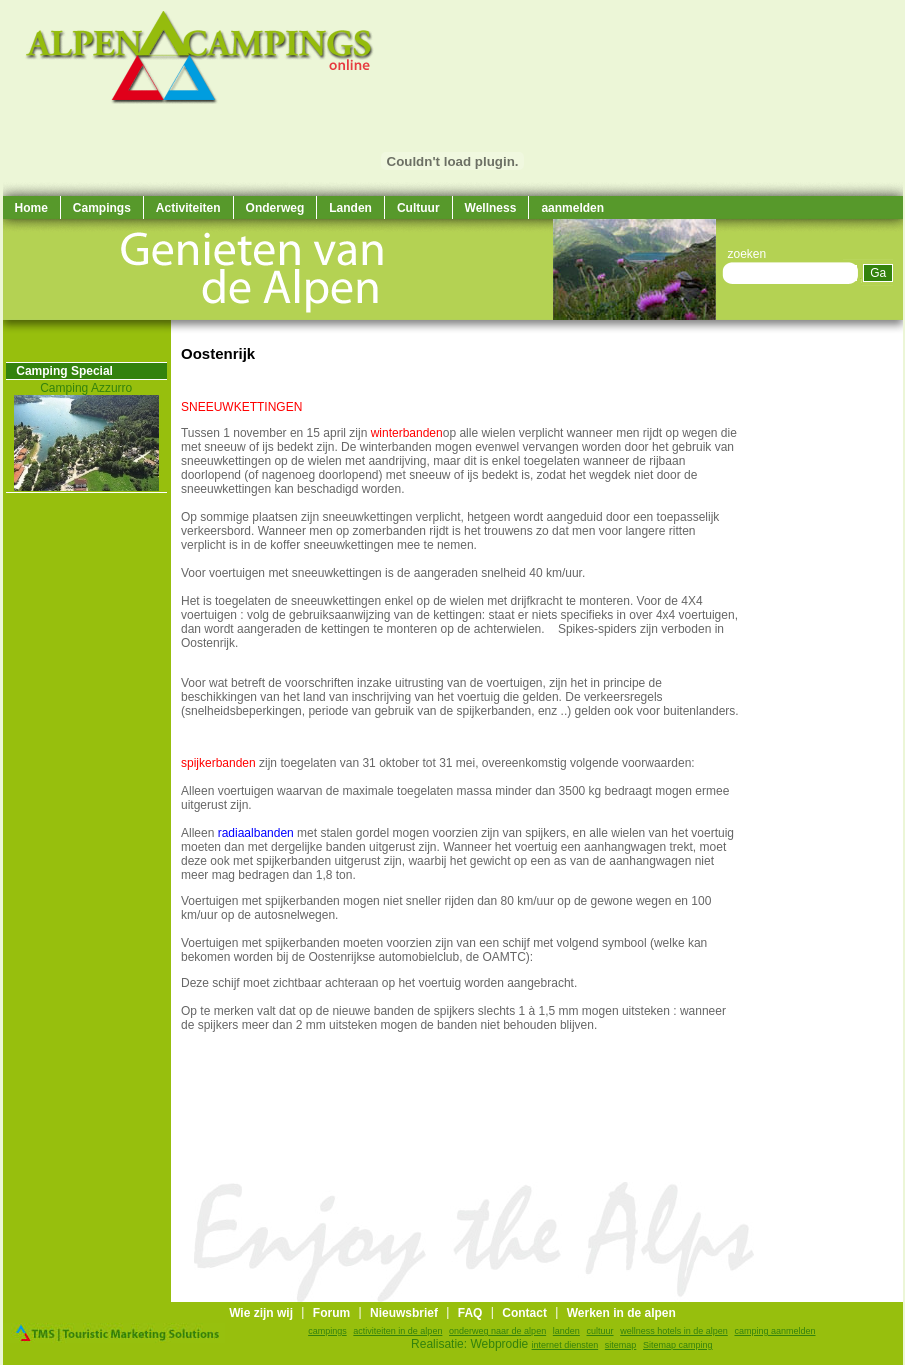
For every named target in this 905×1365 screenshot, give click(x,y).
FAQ (470, 1313)
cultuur (600, 1331)
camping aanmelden (774, 1331)
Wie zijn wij (261, 1313)
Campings (102, 208)
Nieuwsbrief (404, 1313)
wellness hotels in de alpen (674, 1331)
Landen (350, 208)
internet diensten (565, 1345)
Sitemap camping (678, 1345)
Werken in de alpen (621, 1313)
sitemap (621, 1345)
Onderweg (275, 208)
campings (327, 1331)
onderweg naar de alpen (497, 1331)
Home (31, 208)
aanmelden (572, 208)
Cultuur (418, 208)
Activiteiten (188, 208)
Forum (331, 1313)
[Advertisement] (843, 620)
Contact (524, 1313)
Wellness (491, 208)
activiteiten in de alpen (397, 1331)
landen (566, 1331)
